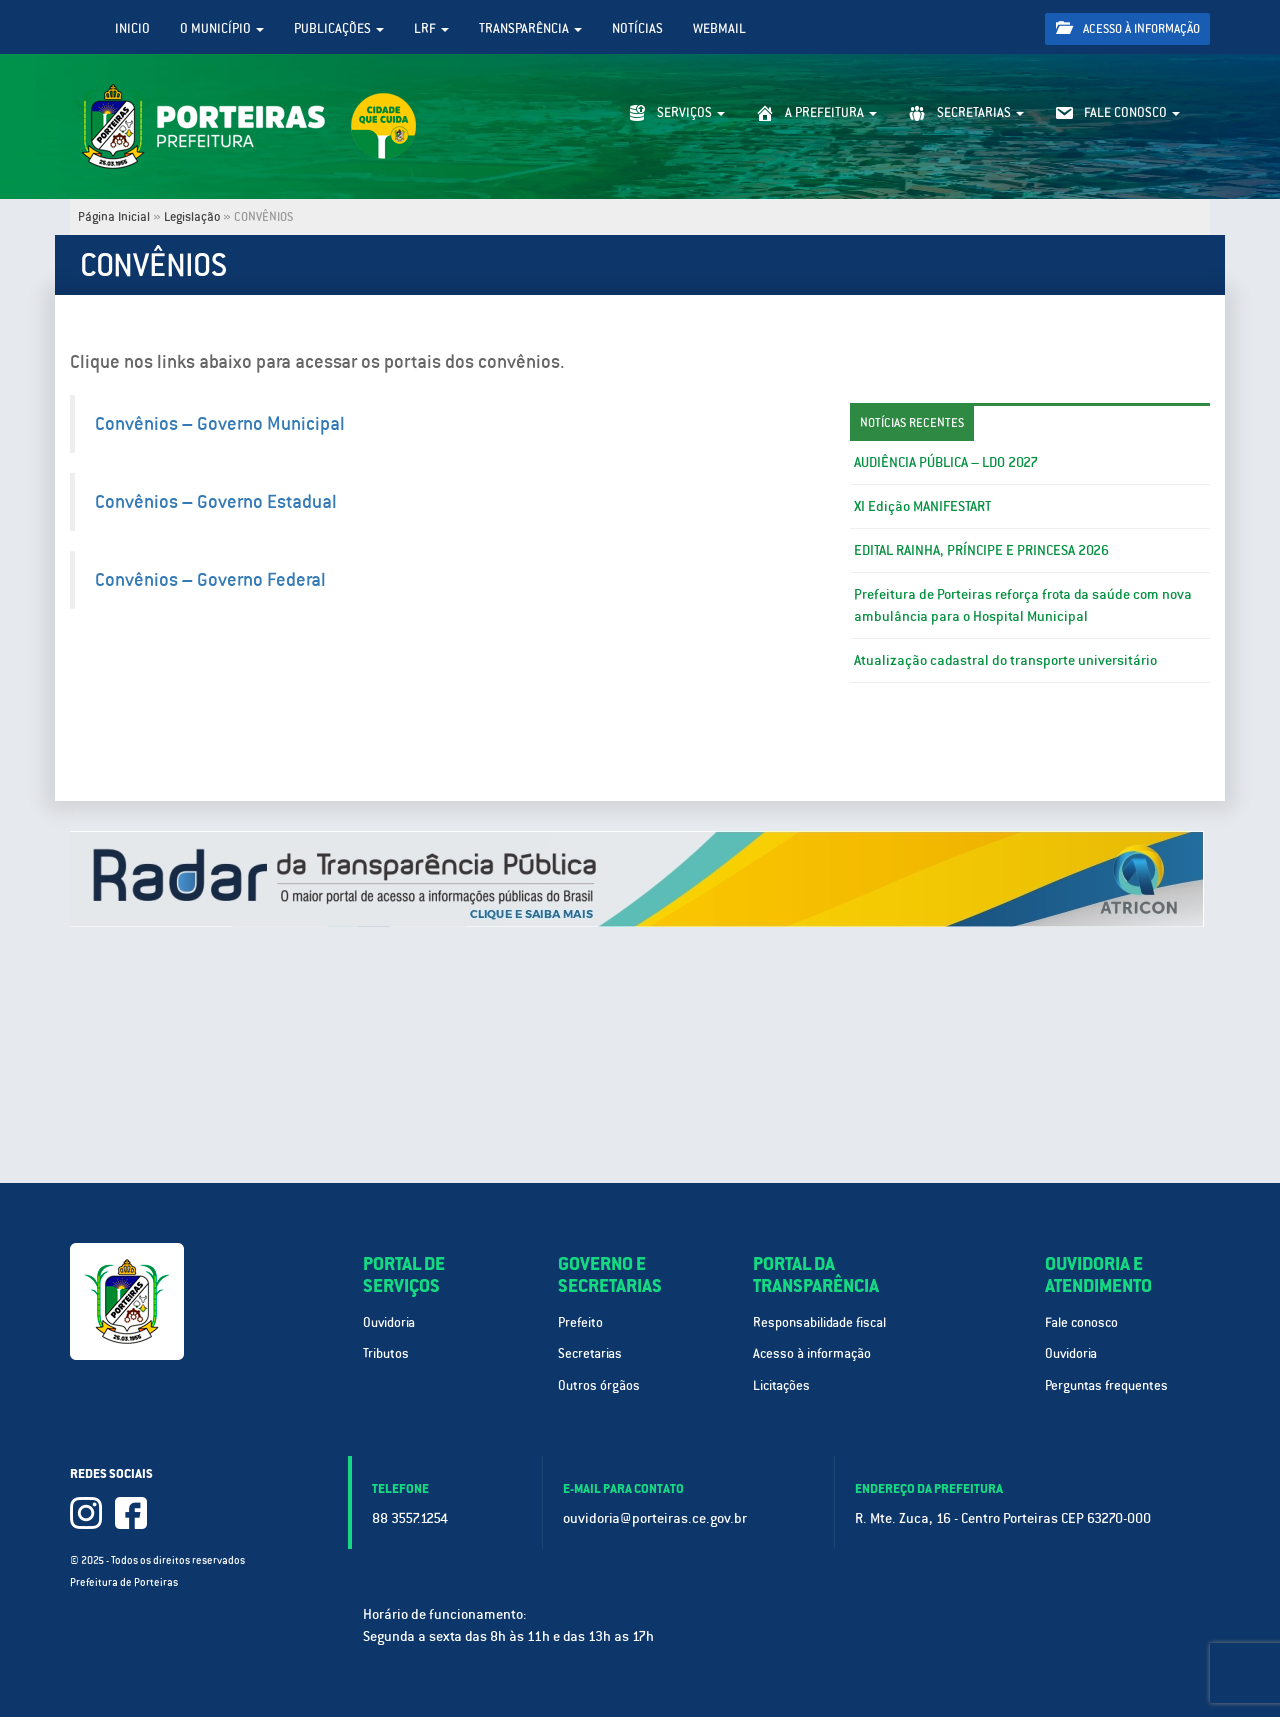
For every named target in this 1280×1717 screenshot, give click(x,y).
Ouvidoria (389, 1322)
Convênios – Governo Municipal (220, 423)
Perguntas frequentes (1106, 1385)
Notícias (637, 28)
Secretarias (590, 1353)
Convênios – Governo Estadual (216, 501)
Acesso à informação (1128, 28)
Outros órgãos (599, 1385)
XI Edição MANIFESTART (922, 506)
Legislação (192, 217)
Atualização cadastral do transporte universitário (1005, 660)
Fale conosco (1081, 1322)
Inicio (132, 28)
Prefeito (580, 1322)
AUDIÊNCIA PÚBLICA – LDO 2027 (946, 462)
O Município (222, 28)
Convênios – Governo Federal (210, 579)
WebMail (719, 28)
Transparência (530, 28)
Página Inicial (114, 217)
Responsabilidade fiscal (819, 1322)
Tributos (386, 1353)
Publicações (339, 28)
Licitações (781, 1385)
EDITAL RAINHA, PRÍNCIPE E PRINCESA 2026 (981, 550)
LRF (431, 28)
